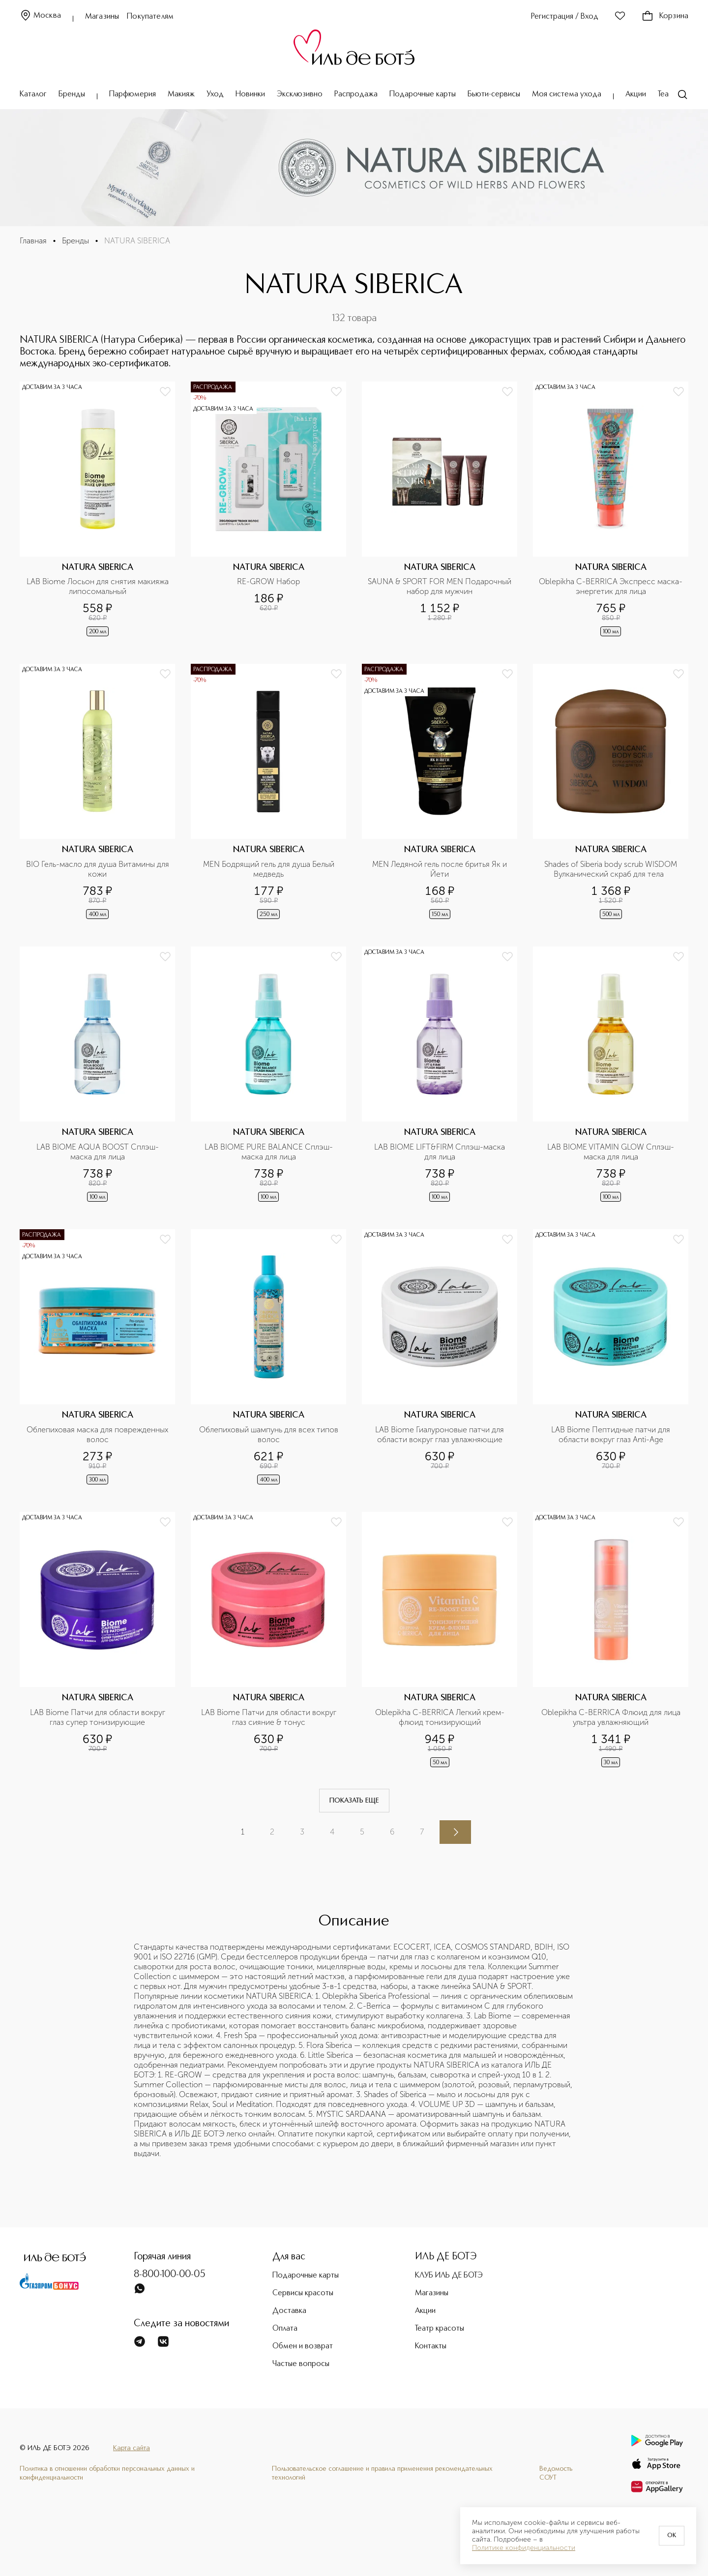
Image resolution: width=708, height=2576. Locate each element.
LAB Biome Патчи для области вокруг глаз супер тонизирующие (98, 1717)
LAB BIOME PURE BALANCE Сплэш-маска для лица (269, 1151)
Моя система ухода (566, 94)
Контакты (430, 2346)
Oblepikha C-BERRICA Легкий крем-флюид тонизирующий (439, 1717)
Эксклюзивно (300, 94)
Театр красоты (439, 2329)
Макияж (181, 94)
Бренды (72, 94)
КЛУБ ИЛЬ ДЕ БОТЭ (449, 2276)
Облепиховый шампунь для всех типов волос (269, 1434)
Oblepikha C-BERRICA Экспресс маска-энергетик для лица (610, 586)
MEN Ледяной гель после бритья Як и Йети (440, 869)
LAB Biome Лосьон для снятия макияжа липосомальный (98, 586)
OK (671, 2536)
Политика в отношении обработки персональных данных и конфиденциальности (107, 2473)
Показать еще (354, 1800)
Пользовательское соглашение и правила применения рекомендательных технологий (382, 2473)
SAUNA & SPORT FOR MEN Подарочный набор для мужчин (439, 586)
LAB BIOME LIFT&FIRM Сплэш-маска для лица (440, 1151)
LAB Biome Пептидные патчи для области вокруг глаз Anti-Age (611, 1434)
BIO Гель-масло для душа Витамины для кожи (98, 869)
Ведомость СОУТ (555, 2473)
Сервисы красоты (302, 2293)
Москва (40, 16)
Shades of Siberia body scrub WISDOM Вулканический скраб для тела (611, 869)
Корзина (665, 16)
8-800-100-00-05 (170, 2275)
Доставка (289, 2311)
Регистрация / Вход (564, 17)
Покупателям (150, 17)
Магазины (102, 17)
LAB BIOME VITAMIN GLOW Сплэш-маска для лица (610, 1151)
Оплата (284, 2329)
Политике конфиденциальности (523, 2548)
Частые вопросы (300, 2364)
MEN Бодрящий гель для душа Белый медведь (269, 869)
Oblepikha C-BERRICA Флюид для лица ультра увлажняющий (611, 1717)
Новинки (250, 94)
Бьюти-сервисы (494, 94)
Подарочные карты (422, 94)
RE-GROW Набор (268, 581)
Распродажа (356, 94)
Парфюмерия (132, 94)
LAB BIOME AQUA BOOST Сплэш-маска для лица (97, 1151)
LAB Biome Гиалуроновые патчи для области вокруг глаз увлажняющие (440, 1434)
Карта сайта (131, 2448)
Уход (215, 94)
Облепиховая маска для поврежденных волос (98, 1434)
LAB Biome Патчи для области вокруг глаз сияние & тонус (269, 1717)
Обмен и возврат (302, 2346)
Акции (635, 94)
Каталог (33, 94)
